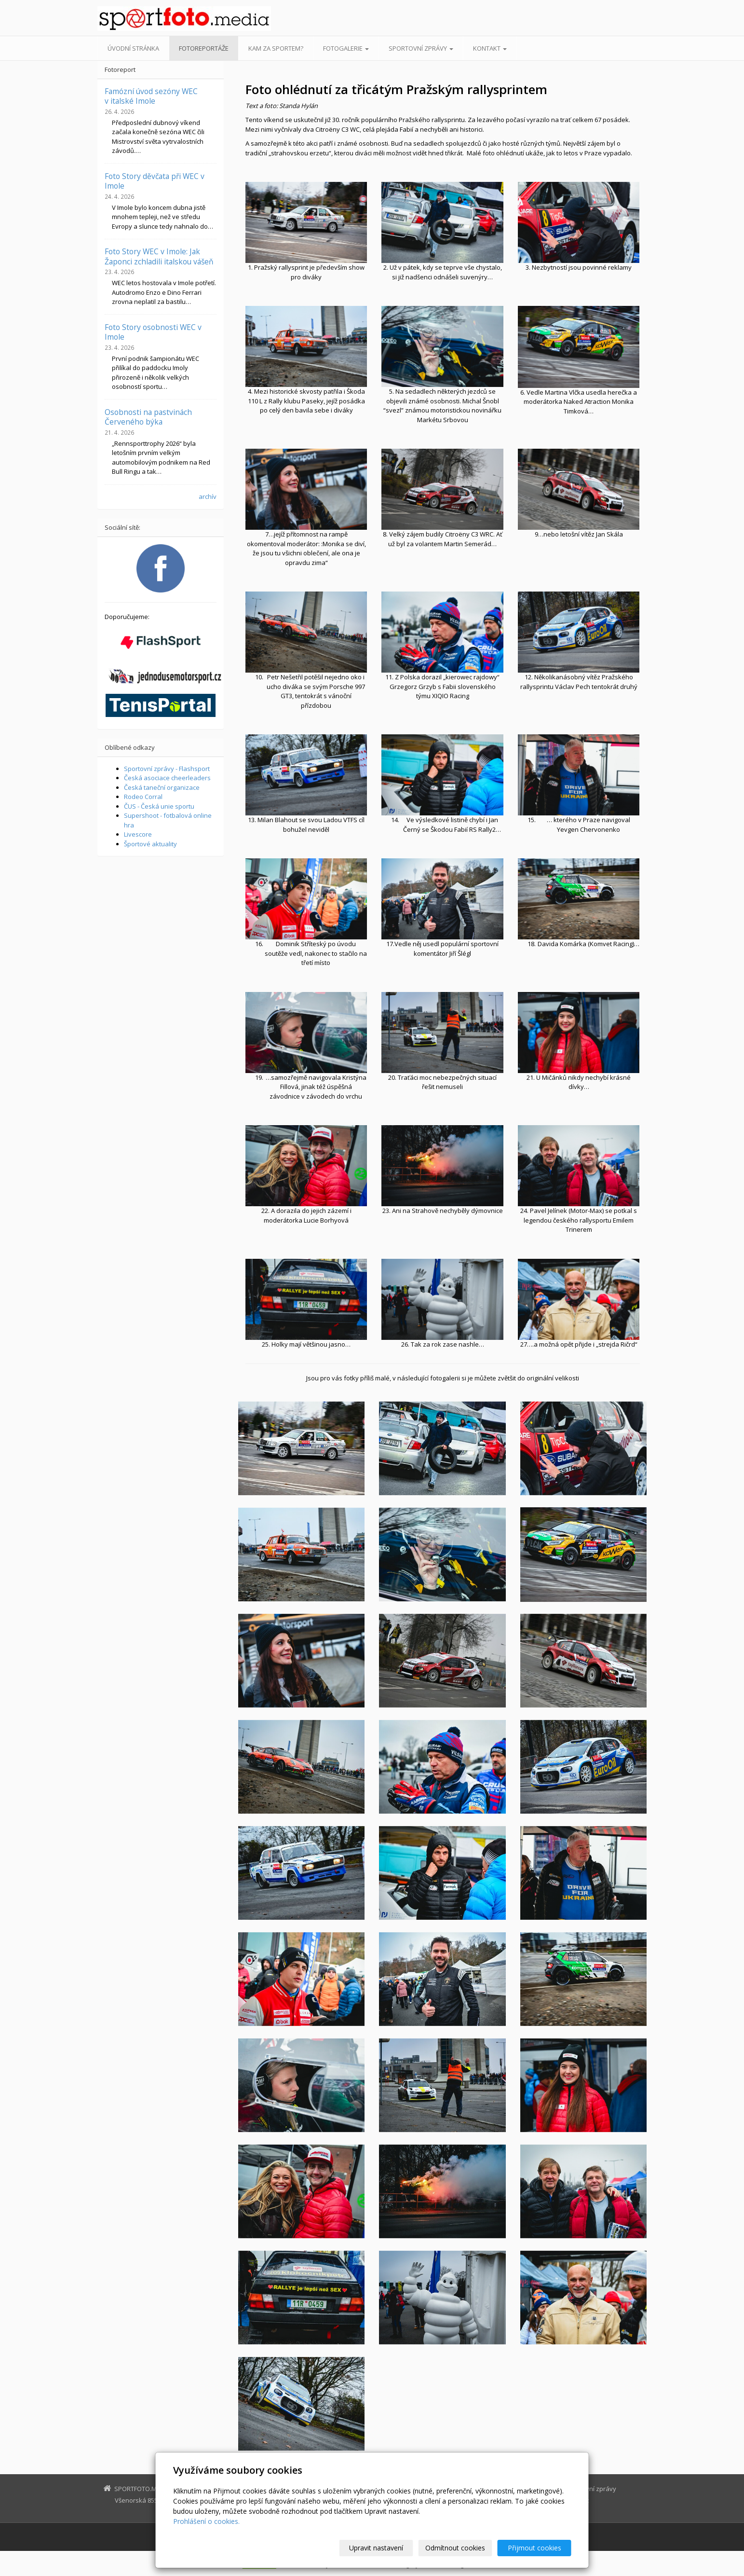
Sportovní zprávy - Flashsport (167, 768)
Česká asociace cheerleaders (167, 777)
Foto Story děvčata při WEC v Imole (154, 181)
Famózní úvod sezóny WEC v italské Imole (151, 96)
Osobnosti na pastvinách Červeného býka (148, 417)
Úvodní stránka (133, 48)
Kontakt (490, 48)
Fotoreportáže (204, 48)
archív (207, 496)
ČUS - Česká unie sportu (159, 806)
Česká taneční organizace (162, 787)
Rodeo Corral (143, 796)
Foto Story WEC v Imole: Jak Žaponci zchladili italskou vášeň (159, 256)
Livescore (138, 834)
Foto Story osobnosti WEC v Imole (153, 332)
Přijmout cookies (534, 2547)
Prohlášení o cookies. (206, 2521)
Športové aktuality (150, 844)
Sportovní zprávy (421, 48)
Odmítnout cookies (455, 2547)
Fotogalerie (346, 48)
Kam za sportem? (275, 48)
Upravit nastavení (376, 2547)
